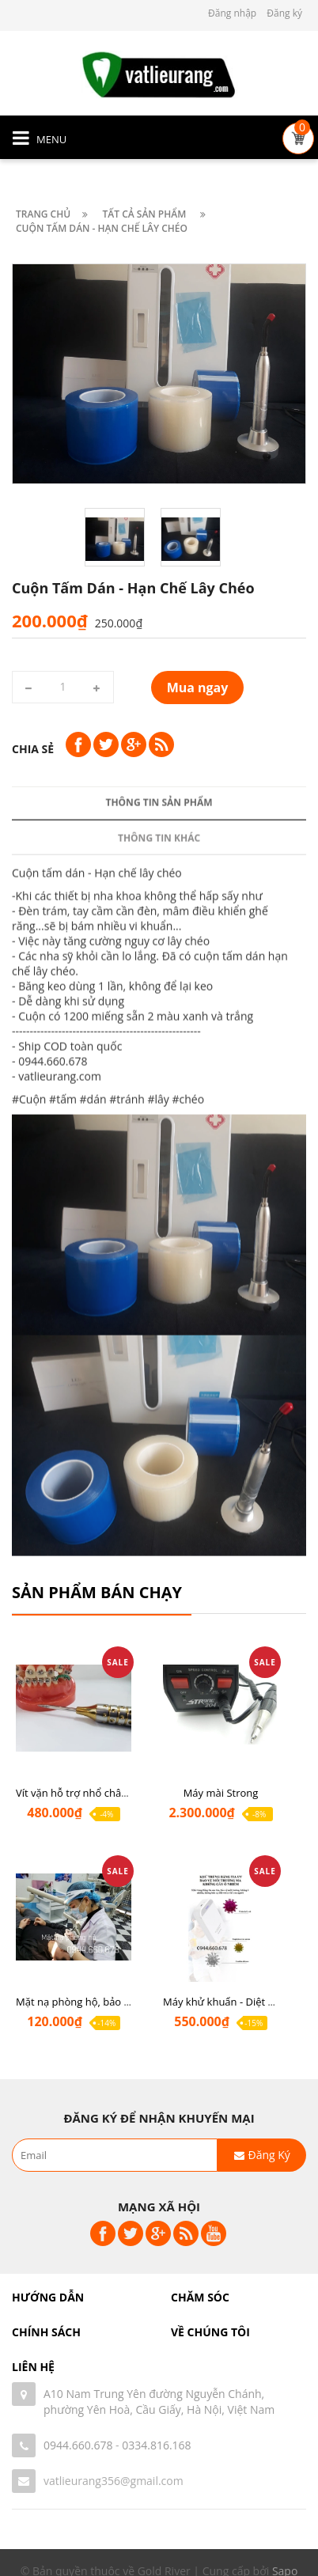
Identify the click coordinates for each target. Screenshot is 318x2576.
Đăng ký (284, 13)
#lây (158, 1478)
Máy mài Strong (221, 1793)
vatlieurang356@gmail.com (114, 2480)
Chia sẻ (33, 748)
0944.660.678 (78, 2445)
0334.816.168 (156, 2445)
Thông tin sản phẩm (158, 1181)
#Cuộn (29, 1478)
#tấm (63, 1478)
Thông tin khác (159, 1217)
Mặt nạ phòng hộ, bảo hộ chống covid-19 (113, 2002)
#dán (93, 1478)
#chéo (188, 1478)
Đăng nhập (232, 13)
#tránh (127, 1478)
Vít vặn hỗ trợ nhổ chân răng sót (92, 1793)
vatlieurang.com (59, 1455)
